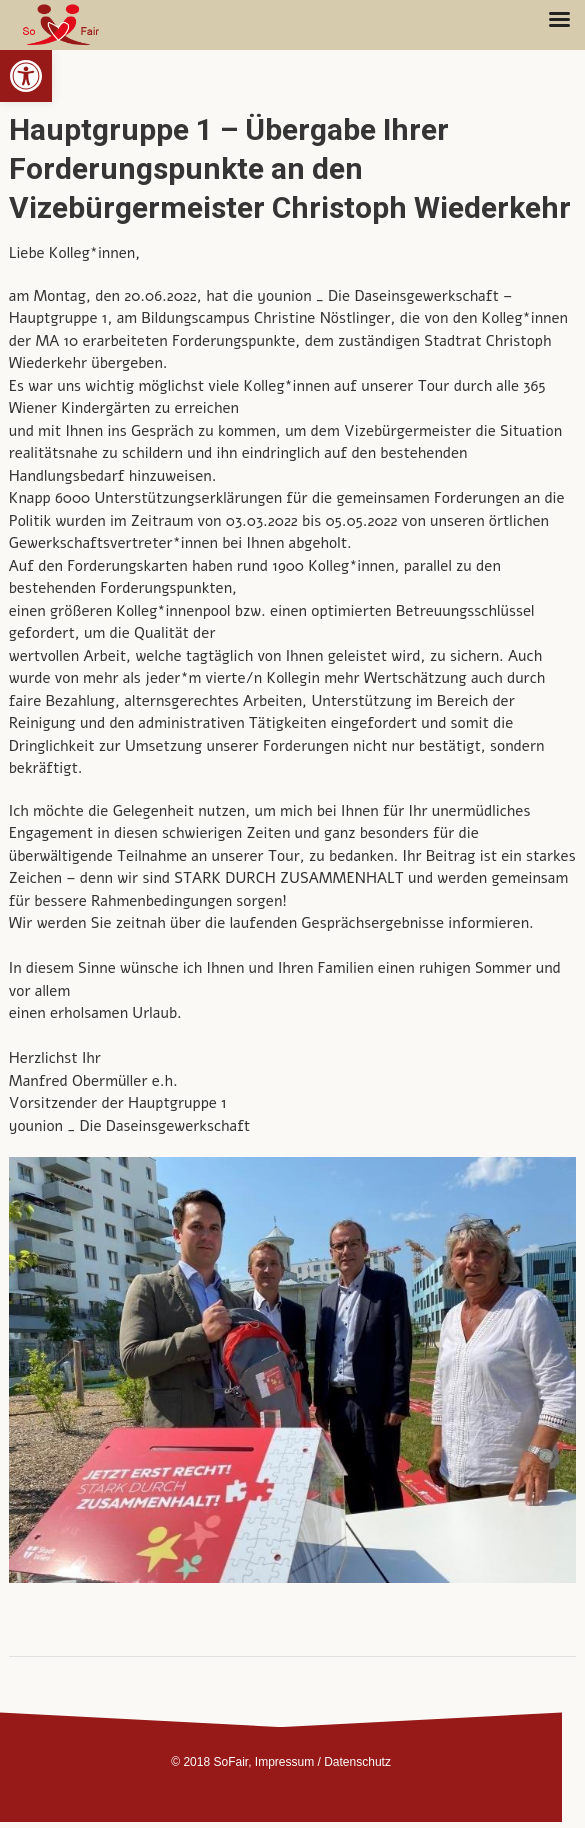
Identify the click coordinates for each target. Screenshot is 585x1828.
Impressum (284, 1762)
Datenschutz (357, 1762)
